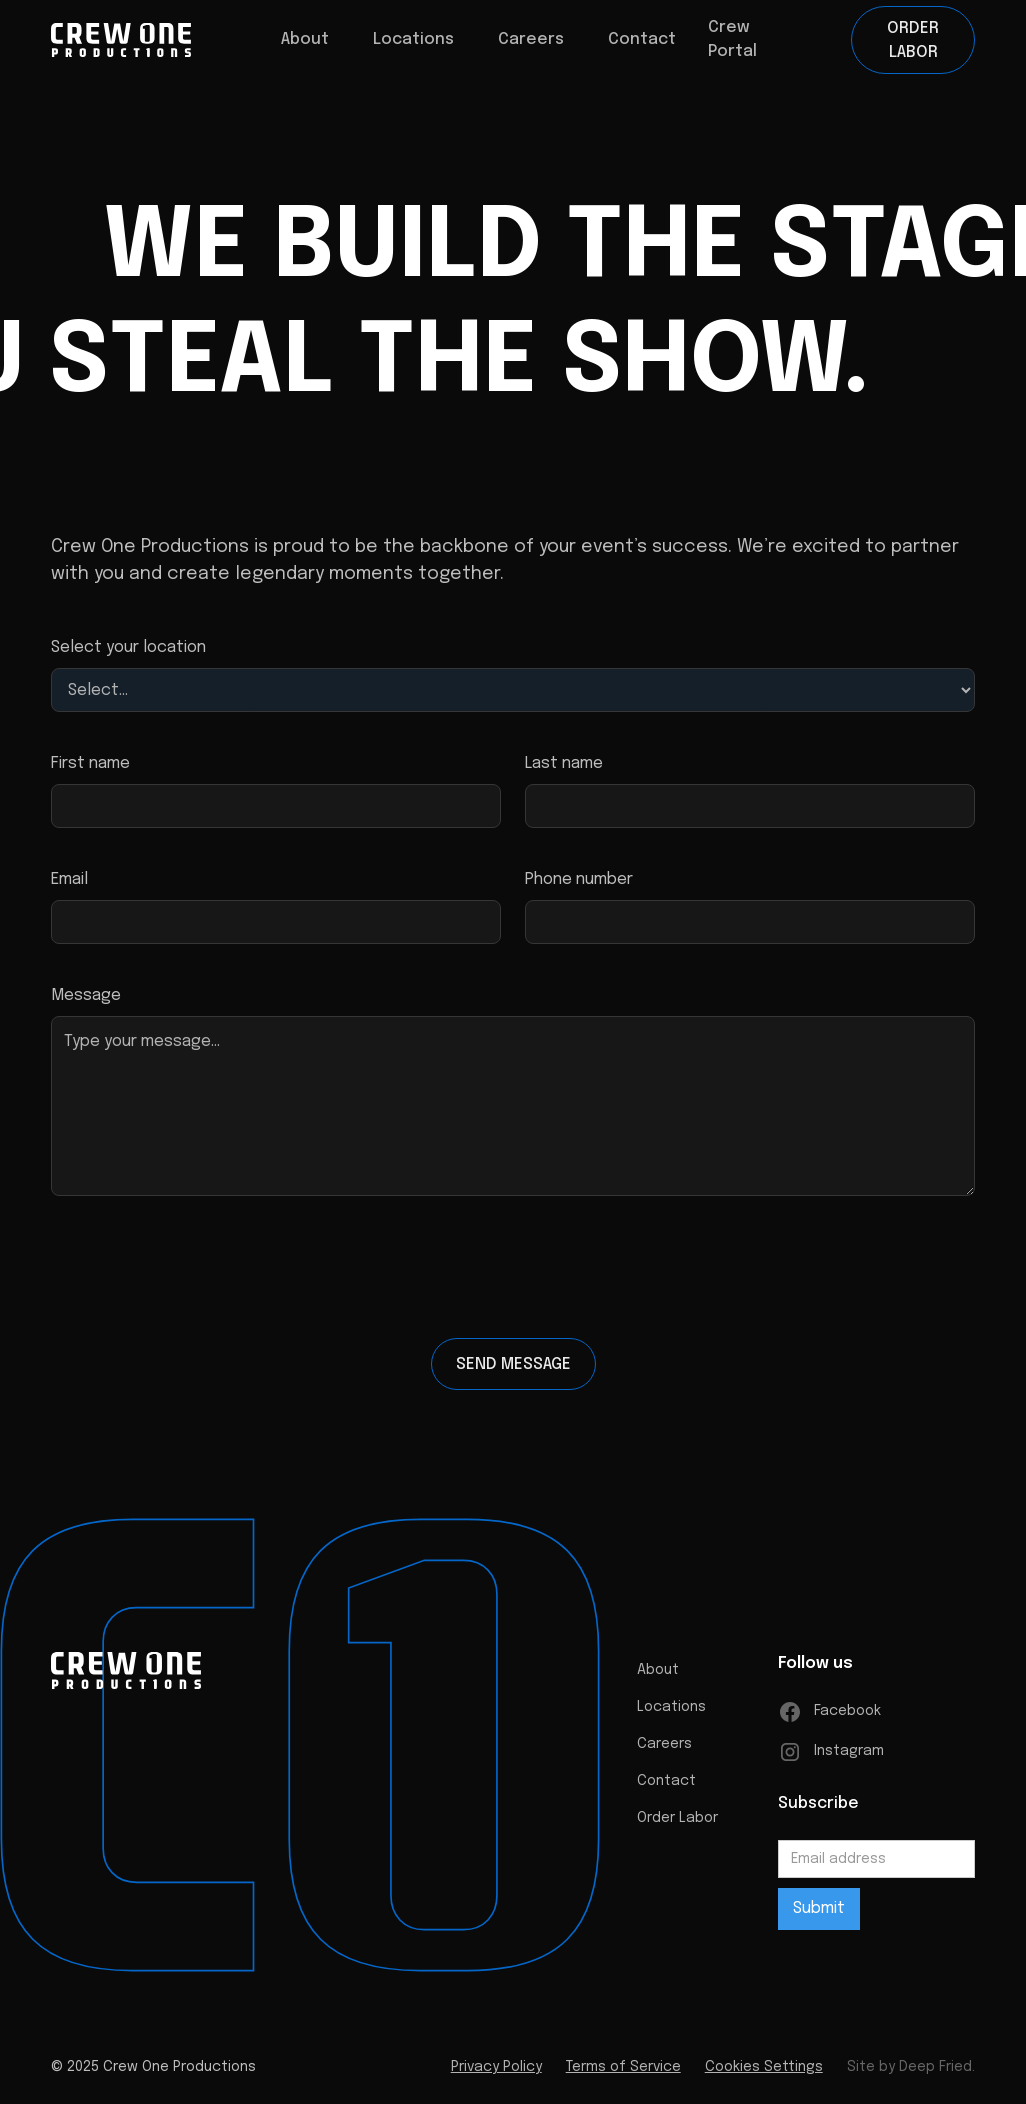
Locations (413, 39)
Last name (564, 763)
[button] (305, 40)
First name (90, 763)
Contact (642, 39)
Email (69, 879)
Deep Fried (935, 2073)
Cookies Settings (764, 2073)
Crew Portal (732, 39)
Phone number (579, 879)
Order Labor (913, 40)
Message (86, 995)
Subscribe (818, 1809)
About (658, 1676)
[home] (120, 40)
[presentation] (513, 1275)
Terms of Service (623, 2073)
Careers (664, 1750)
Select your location (128, 647)
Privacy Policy (496, 2073)
